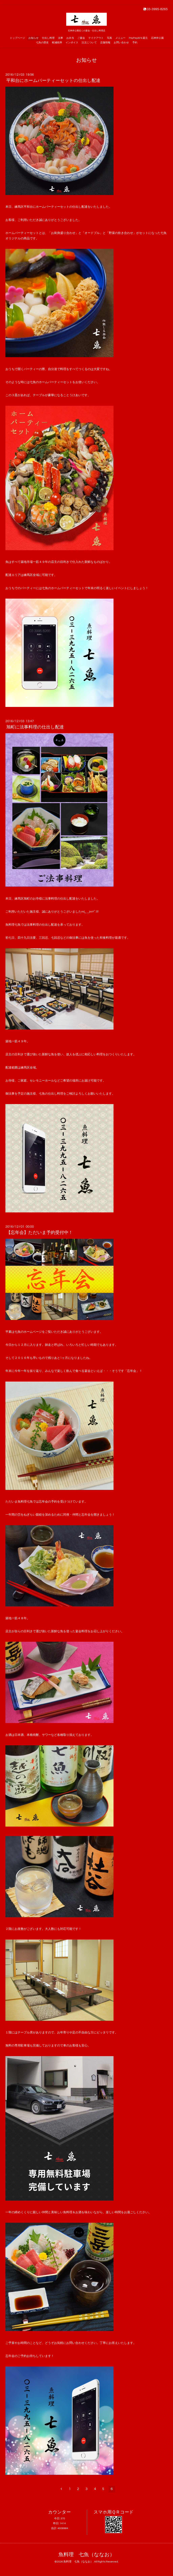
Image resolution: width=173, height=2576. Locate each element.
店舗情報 (105, 42)
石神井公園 (157, 38)
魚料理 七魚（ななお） (86, 2554)
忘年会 (43, 1501)
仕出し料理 (48, 38)
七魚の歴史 (42, 42)
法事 (60, 38)
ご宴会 (81, 38)
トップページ (17, 38)
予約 (134, 42)
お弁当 (70, 38)
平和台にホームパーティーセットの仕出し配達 (53, 80)
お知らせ (33, 38)
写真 (109, 38)
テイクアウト (96, 38)
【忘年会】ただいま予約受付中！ (39, 1232)
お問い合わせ (121, 42)
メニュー (120, 38)
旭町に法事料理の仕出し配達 (35, 727)
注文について (89, 42)
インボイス (72, 42)
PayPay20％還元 (138, 38)
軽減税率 (57, 42)
